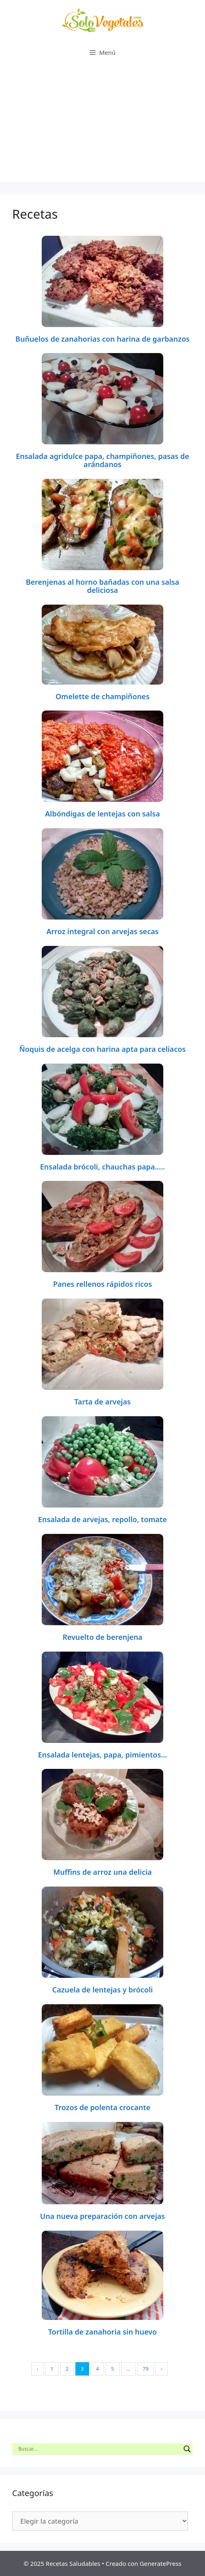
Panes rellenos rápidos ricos (102, 1284)
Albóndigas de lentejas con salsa (102, 813)
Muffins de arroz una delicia (102, 1872)
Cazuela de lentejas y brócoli (102, 1989)
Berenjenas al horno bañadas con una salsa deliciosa (102, 586)
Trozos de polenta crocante (102, 2107)
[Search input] (98, 2449)
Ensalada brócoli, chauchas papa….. (102, 1167)
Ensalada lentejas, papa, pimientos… (102, 1755)
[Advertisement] (102, 125)
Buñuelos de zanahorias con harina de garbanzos (102, 339)
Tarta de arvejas (102, 1401)
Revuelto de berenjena (102, 1637)
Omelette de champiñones (102, 696)
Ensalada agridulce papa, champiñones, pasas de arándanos (102, 460)
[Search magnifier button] (187, 2449)
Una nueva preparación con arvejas (102, 2216)
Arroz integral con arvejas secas (102, 931)
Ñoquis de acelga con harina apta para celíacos (102, 1049)
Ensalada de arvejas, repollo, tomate (102, 1519)
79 (146, 2368)
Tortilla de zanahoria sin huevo (102, 2332)
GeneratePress (161, 2563)
